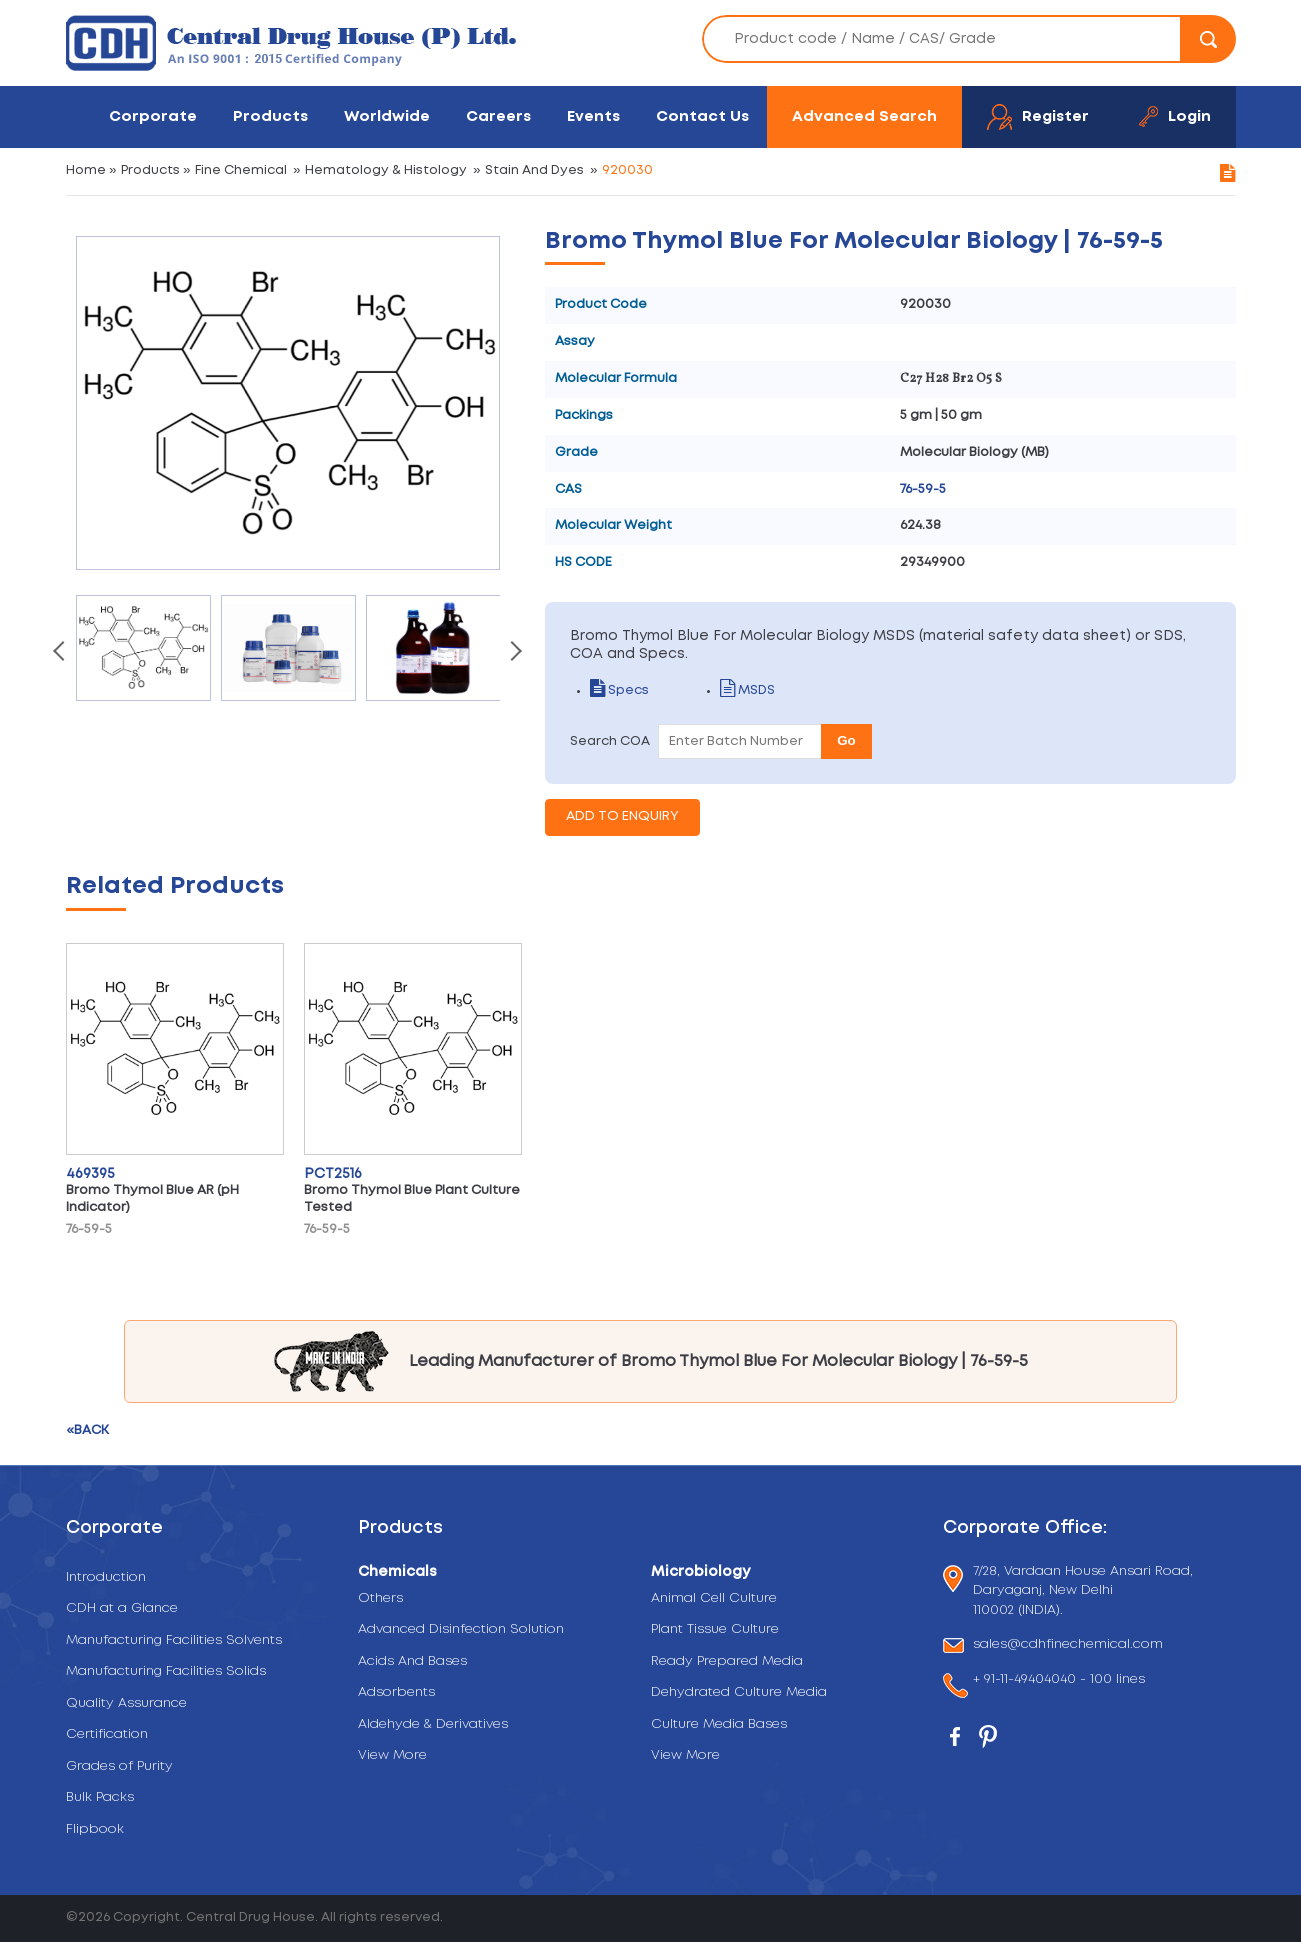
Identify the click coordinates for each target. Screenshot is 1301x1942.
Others (380, 1598)
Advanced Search (864, 116)
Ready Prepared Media (727, 1661)
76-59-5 (923, 489)
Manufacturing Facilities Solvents (174, 1640)
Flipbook (95, 1829)
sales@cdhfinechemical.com (1068, 1645)
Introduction (106, 1577)
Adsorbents (396, 1692)
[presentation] (61, 653)
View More (392, 1755)
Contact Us (702, 116)
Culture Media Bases (719, 1724)
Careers (498, 116)
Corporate (153, 116)
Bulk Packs (100, 1797)
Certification (107, 1734)
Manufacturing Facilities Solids (166, 1671)
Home (86, 170)
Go (846, 740)
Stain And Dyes (534, 170)
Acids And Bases (412, 1661)
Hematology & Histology (386, 170)
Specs (619, 690)
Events (593, 116)
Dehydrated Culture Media (739, 1692)
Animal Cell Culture (714, 1598)
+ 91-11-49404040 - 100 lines (1059, 1681)
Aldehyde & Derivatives (433, 1724)
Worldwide (387, 116)
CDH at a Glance (122, 1608)
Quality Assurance (126, 1703)
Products (270, 116)
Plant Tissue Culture (715, 1629)
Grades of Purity (119, 1766)
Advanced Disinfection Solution (461, 1629)
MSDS (747, 690)
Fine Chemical (241, 170)
